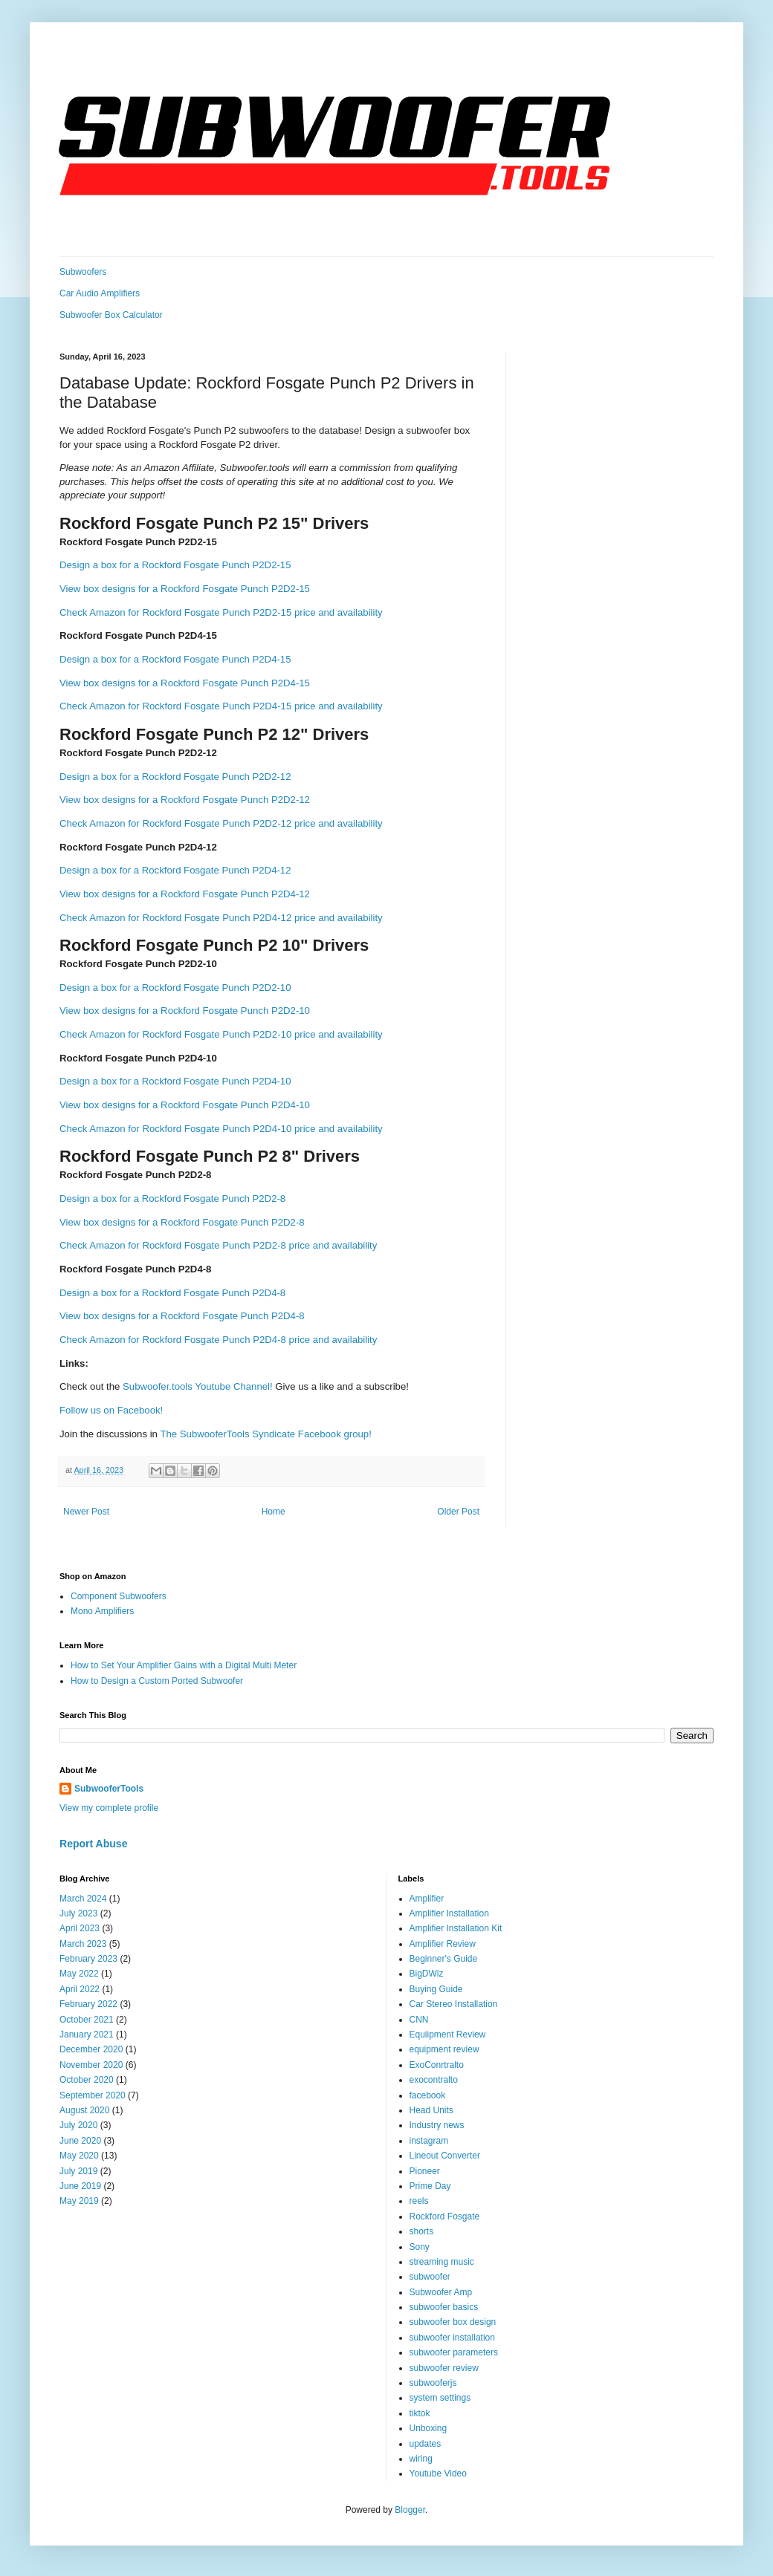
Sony (420, 2247)
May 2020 (79, 2155)
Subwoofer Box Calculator (111, 315)
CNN (419, 2019)
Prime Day (430, 2186)
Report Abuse (93, 1844)
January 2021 (86, 2034)
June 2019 (80, 2186)
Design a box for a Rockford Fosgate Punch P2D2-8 (172, 1198)
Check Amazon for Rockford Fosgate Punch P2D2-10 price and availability (221, 1034)
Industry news (437, 2125)
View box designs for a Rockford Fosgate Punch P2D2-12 (184, 799)
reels (419, 2201)
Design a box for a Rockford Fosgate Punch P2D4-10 (175, 1081)
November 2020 (91, 2065)
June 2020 (80, 2141)
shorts (422, 2231)
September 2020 (92, 2095)
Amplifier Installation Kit (456, 1928)
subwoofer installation (452, 2337)
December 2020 (91, 2049)
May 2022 (79, 1973)
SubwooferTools (108, 1788)
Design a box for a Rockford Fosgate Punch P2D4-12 (175, 870)
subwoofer (430, 2276)
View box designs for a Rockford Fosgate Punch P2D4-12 (184, 894)
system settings (440, 2398)
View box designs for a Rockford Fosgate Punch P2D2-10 (184, 1010)
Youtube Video (438, 2473)
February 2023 (88, 1959)
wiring (421, 2458)
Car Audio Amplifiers (99, 293)
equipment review (444, 2049)
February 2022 (88, 2004)
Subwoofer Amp (441, 2292)
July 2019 (78, 2171)
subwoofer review (444, 2368)
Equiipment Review (448, 2034)
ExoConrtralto (437, 2065)
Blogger (410, 2510)
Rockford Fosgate (445, 2216)
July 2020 (78, 2125)
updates (426, 2444)
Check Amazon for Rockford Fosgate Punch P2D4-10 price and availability (221, 1128)
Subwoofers (82, 272)
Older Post (458, 1511)
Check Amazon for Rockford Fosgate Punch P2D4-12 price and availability (221, 917)
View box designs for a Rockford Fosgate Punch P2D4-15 (184, 683)
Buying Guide (436, 1989)
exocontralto (434, 2080)
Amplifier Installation (449, 1913)
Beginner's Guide (444, 1959)
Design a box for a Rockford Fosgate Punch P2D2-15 (175, 564)
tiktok (420, 2413)
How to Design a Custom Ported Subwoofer (157, 1681)
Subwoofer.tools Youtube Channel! (198, 1386)
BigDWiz (427, 1973)
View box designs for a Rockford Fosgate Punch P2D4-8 (182, 1315)
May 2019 (79, 2201)
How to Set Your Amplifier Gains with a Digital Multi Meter (184, 1665)
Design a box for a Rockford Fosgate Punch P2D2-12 (175, 776)
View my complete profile (108, 1808)
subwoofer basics (444, 2307)
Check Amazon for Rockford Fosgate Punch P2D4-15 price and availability (221, 706)
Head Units (431, 2110)
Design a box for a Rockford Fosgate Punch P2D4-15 (175, 659)
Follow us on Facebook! (111, 1410)
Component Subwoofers (118, 1596)
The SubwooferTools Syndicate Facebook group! (265, 1434)
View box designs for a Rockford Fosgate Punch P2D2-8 (182, 1222)
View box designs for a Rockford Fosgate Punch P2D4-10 (184, 1104)
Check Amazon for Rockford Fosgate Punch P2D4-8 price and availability (218, 1339)
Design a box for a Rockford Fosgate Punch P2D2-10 (175, 987)
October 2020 (86, 2080)
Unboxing (428, 2428)
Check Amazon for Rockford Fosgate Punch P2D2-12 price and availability (221, 823)
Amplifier (427, 1898)
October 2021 (86, 2019)
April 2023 (79, 1928)
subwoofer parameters (454, 2352)
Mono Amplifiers (102, 1611)
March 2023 (82, 1944)
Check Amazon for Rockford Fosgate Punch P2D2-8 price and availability (218, 1245)
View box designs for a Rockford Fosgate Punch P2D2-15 (184, 588)
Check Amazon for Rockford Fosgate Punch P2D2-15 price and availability (221, 612)
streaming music (442, 2262)
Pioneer (425, 2171)
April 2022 (79, 1989)
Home (273, 1511)
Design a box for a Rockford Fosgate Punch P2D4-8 (172, 1292)
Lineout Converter (445, 2155)
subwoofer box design (453, 2322)
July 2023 (78, 1913)
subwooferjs (433, 2383)
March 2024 (82, 1898)
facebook (428, 2095)
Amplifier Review (443, 1944)
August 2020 (84, 2110)
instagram (429, 2141)
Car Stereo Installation (454, 2004)
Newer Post (86, 1511)
